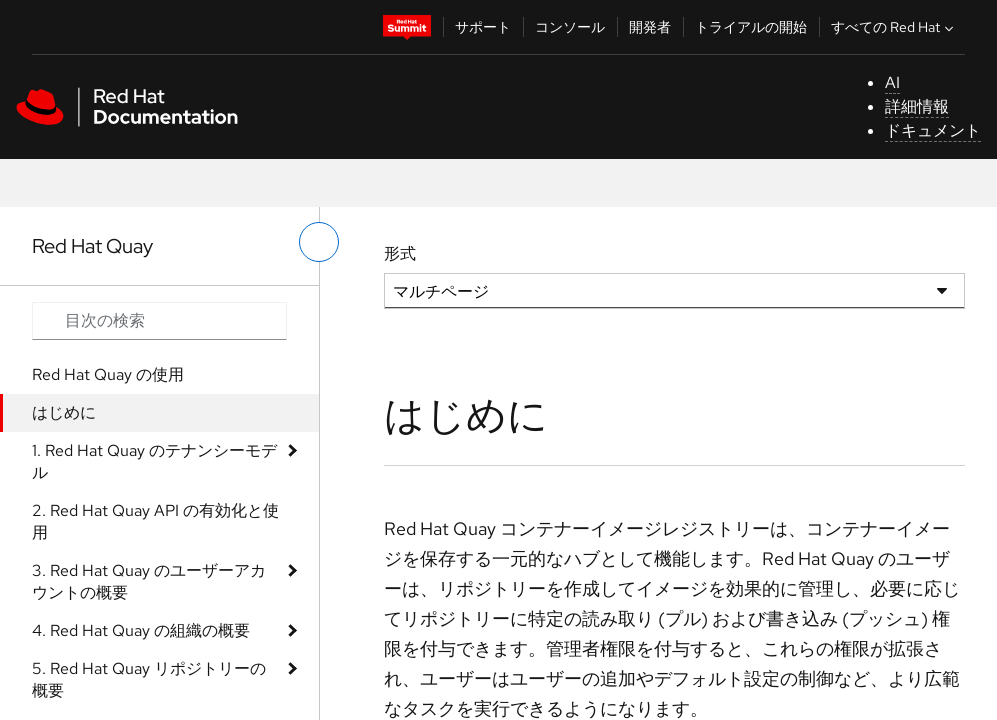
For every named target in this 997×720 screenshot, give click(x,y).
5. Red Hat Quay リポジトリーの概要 (149, 679)
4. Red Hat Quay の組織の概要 (141, 630)
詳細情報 (917, 106)
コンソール (570, 27)
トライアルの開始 (751, 27)
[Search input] (159, 321)
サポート (483, 27)
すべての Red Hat (894, 27)
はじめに (64, 412)
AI (892, 82)
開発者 (650, 27)
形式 (400, 253)
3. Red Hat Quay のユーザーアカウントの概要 (149, 581)
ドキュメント (933, 130)
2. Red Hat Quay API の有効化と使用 (155, 521)
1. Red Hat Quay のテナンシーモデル (154, 461)
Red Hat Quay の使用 (108, 374)
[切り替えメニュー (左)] (319, 242)
